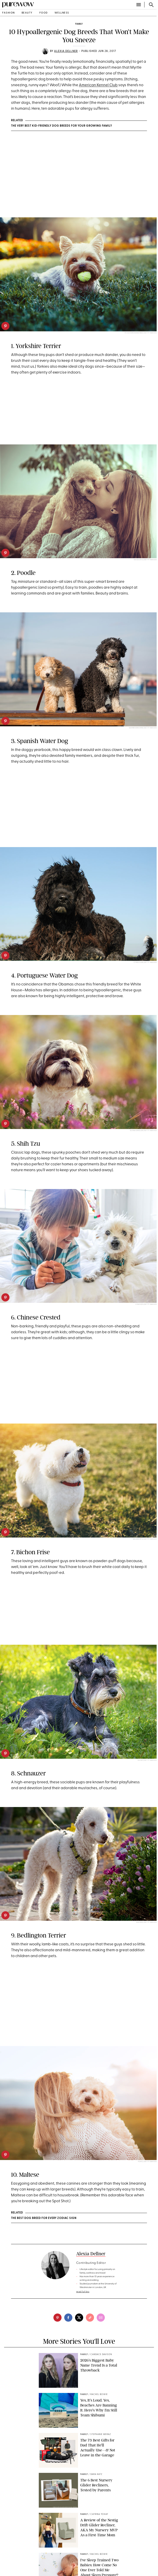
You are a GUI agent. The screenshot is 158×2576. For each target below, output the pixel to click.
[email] (101, 2318)
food (43, 13)
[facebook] (68, 2318)
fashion (8, 13)
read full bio (82, 2291)
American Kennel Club (98, 85)
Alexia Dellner (66, 51)
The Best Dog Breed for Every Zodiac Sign (43, 2218)
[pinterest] (5, 326)
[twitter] (79, 2318)
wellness (62, 13)
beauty (27, 13)
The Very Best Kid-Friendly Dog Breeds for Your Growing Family (61, 126)
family (79, 24)
